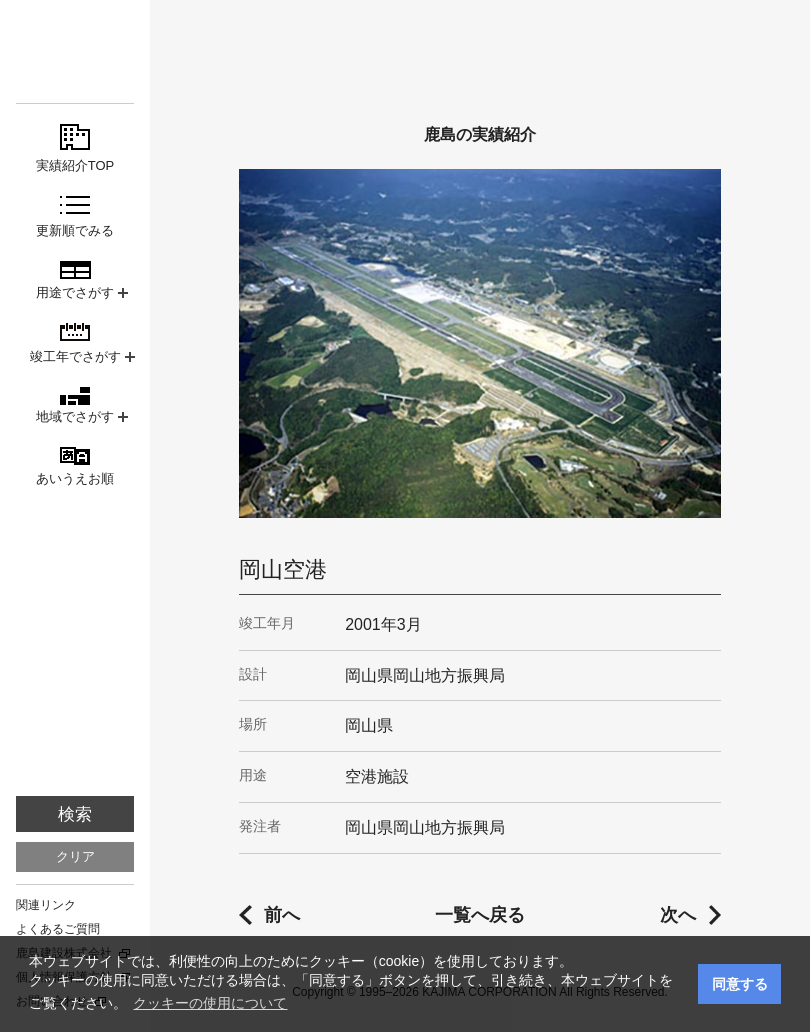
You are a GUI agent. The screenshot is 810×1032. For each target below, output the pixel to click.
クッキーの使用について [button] (210, 1003)
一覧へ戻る (480, 915)
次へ (678, 915)
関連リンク (46, 905)
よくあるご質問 (58, 929)
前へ (282, 915)
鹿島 (75, 51)
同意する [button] (740, 984)
